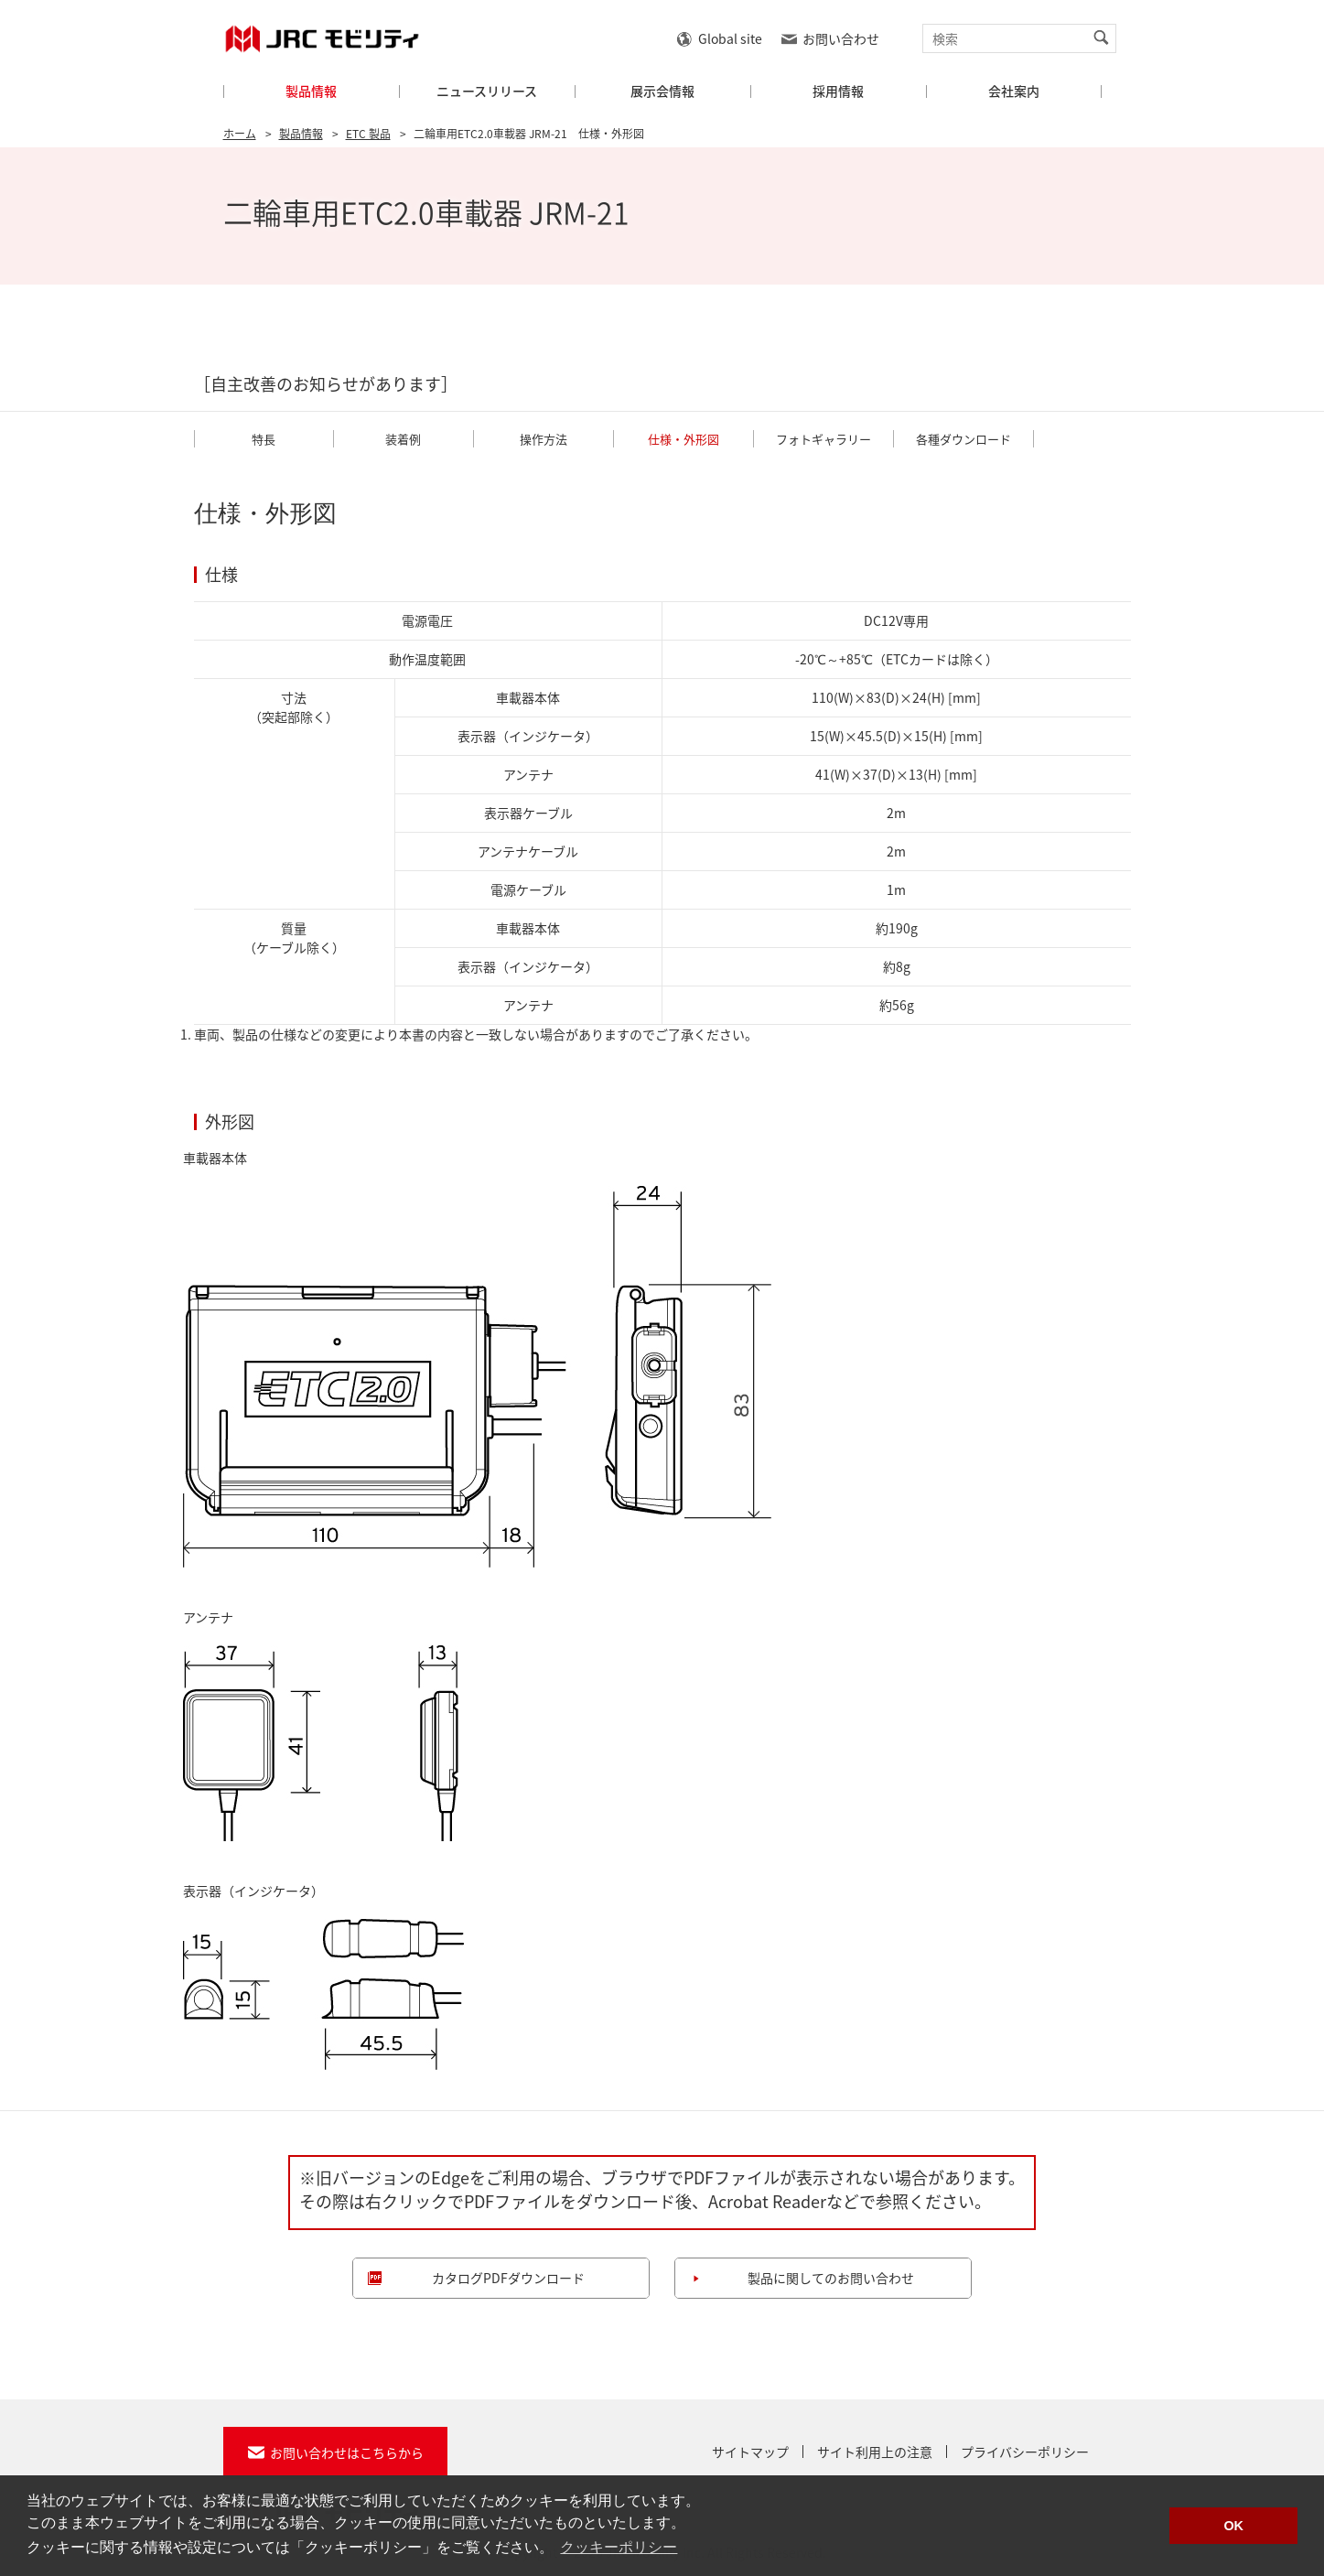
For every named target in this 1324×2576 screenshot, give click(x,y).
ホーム (239, 133)
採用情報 (838, 91)
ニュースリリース (486, 91)
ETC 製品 (368, 133)
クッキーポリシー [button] (618, 2547)
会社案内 (1013, 91)
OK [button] (1233, 2525)
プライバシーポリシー (1025, 2451)
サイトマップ (750, 2451)
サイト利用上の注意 (874, 2451)
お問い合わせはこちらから (347, 2452)
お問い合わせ (840, 38)
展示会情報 (662, 91)
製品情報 (311, 91)
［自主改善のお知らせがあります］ (325, 384)
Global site (730, 38)
